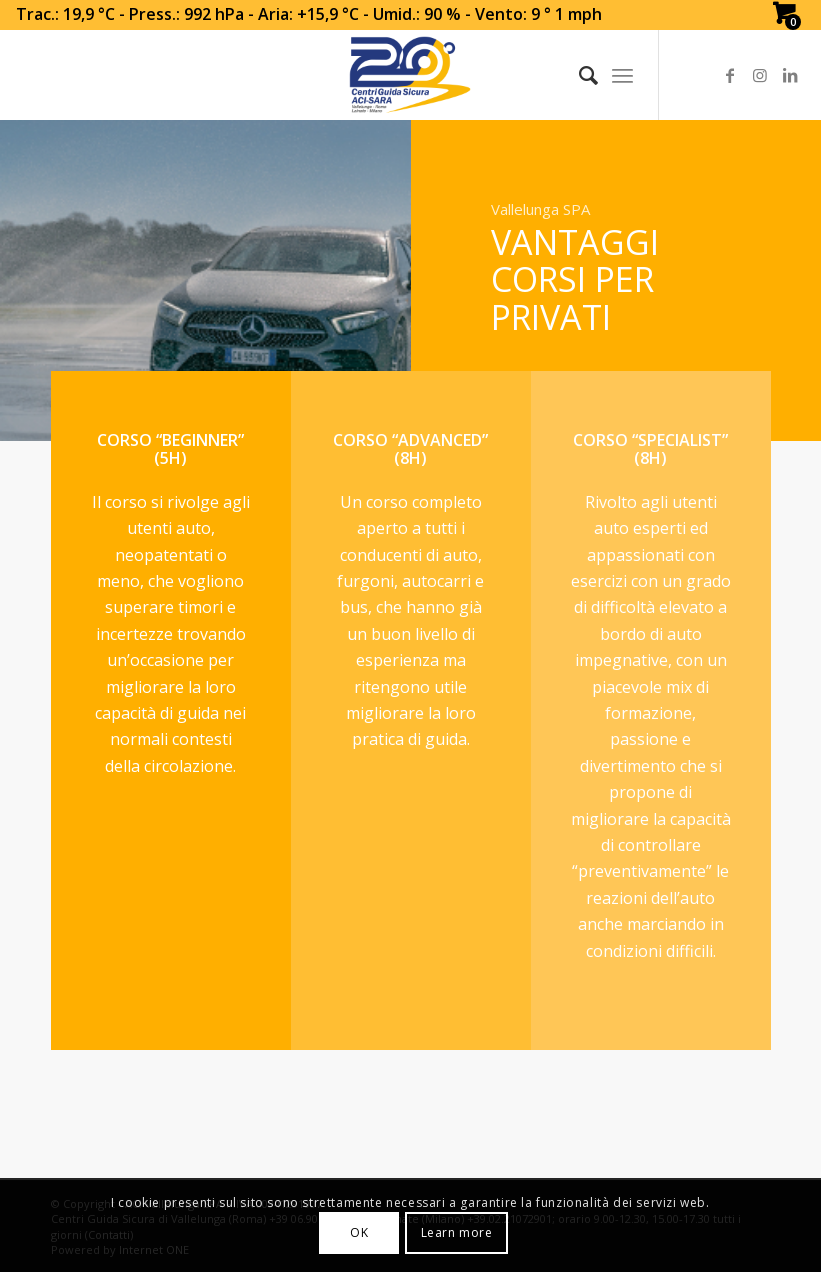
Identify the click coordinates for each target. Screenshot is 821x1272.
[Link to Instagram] (760, 75)
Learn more (457, 1232)
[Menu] (622, 75)
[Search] (578, 75)
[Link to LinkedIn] (790, 75)
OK (359, 1232)
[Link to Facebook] (730, 75)
